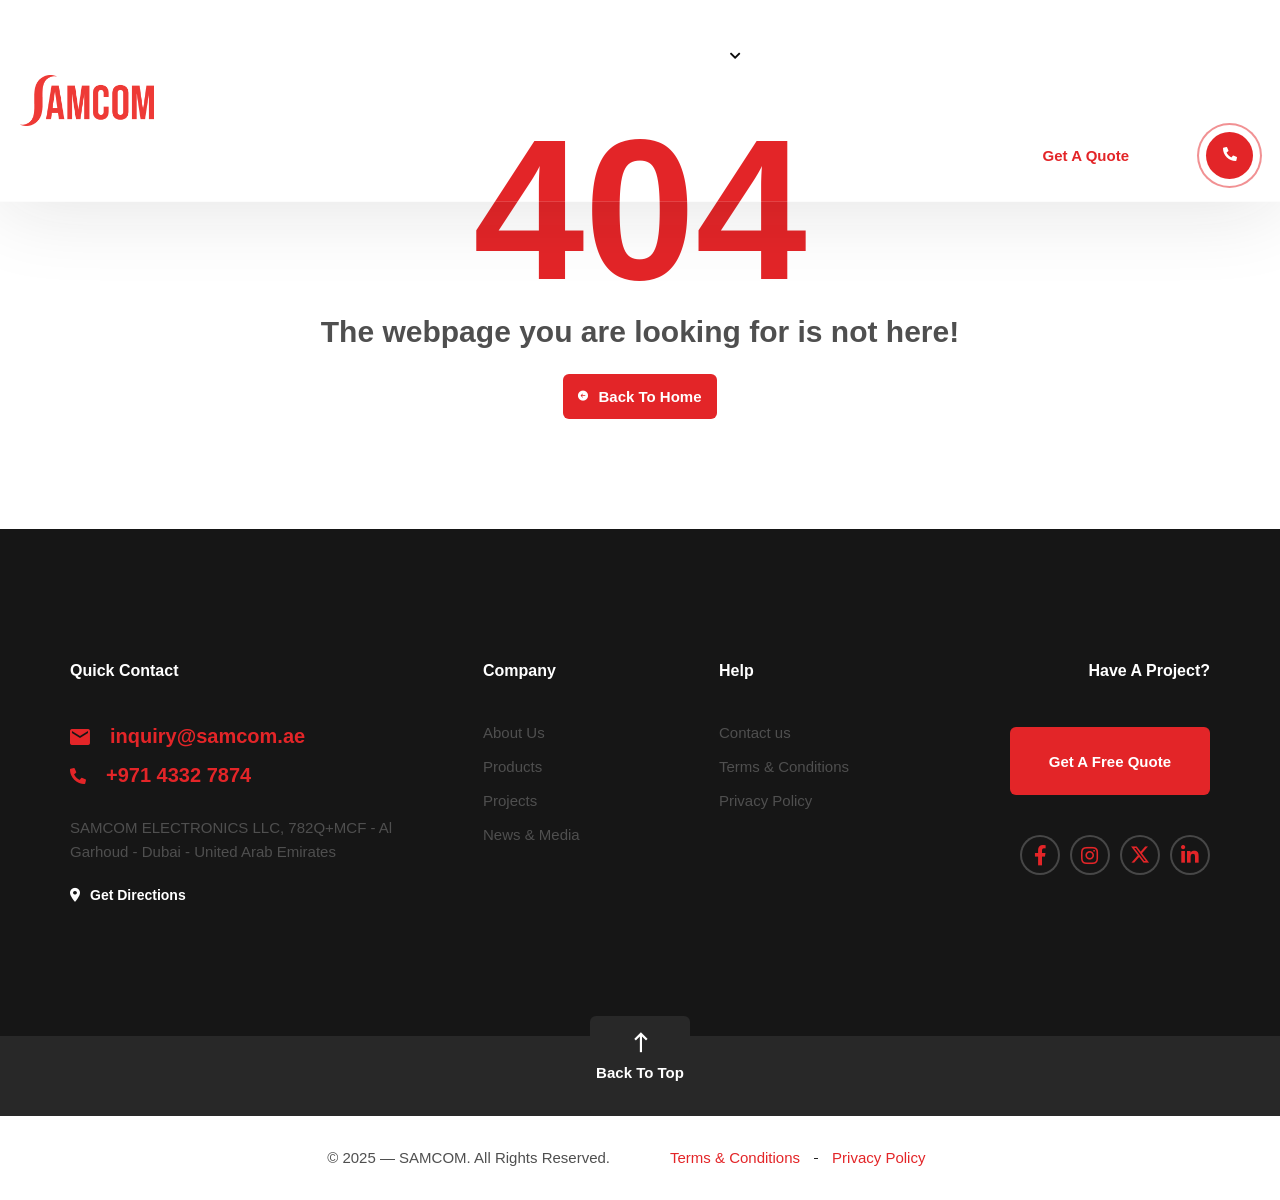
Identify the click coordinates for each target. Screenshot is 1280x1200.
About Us (590, 54)
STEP (1034, 54)
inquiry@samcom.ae (207, 736)
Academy (1117, 54)
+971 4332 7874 (178, 775)
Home (507, 54)
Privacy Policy (765, 800)
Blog (968, 54)
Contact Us (1220, 54)
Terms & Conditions (784, 766)
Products (799, 54)
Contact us (755, 732)
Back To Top (640, 1056)
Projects (891, 54)
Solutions (688, 54)
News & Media (531, 834)
